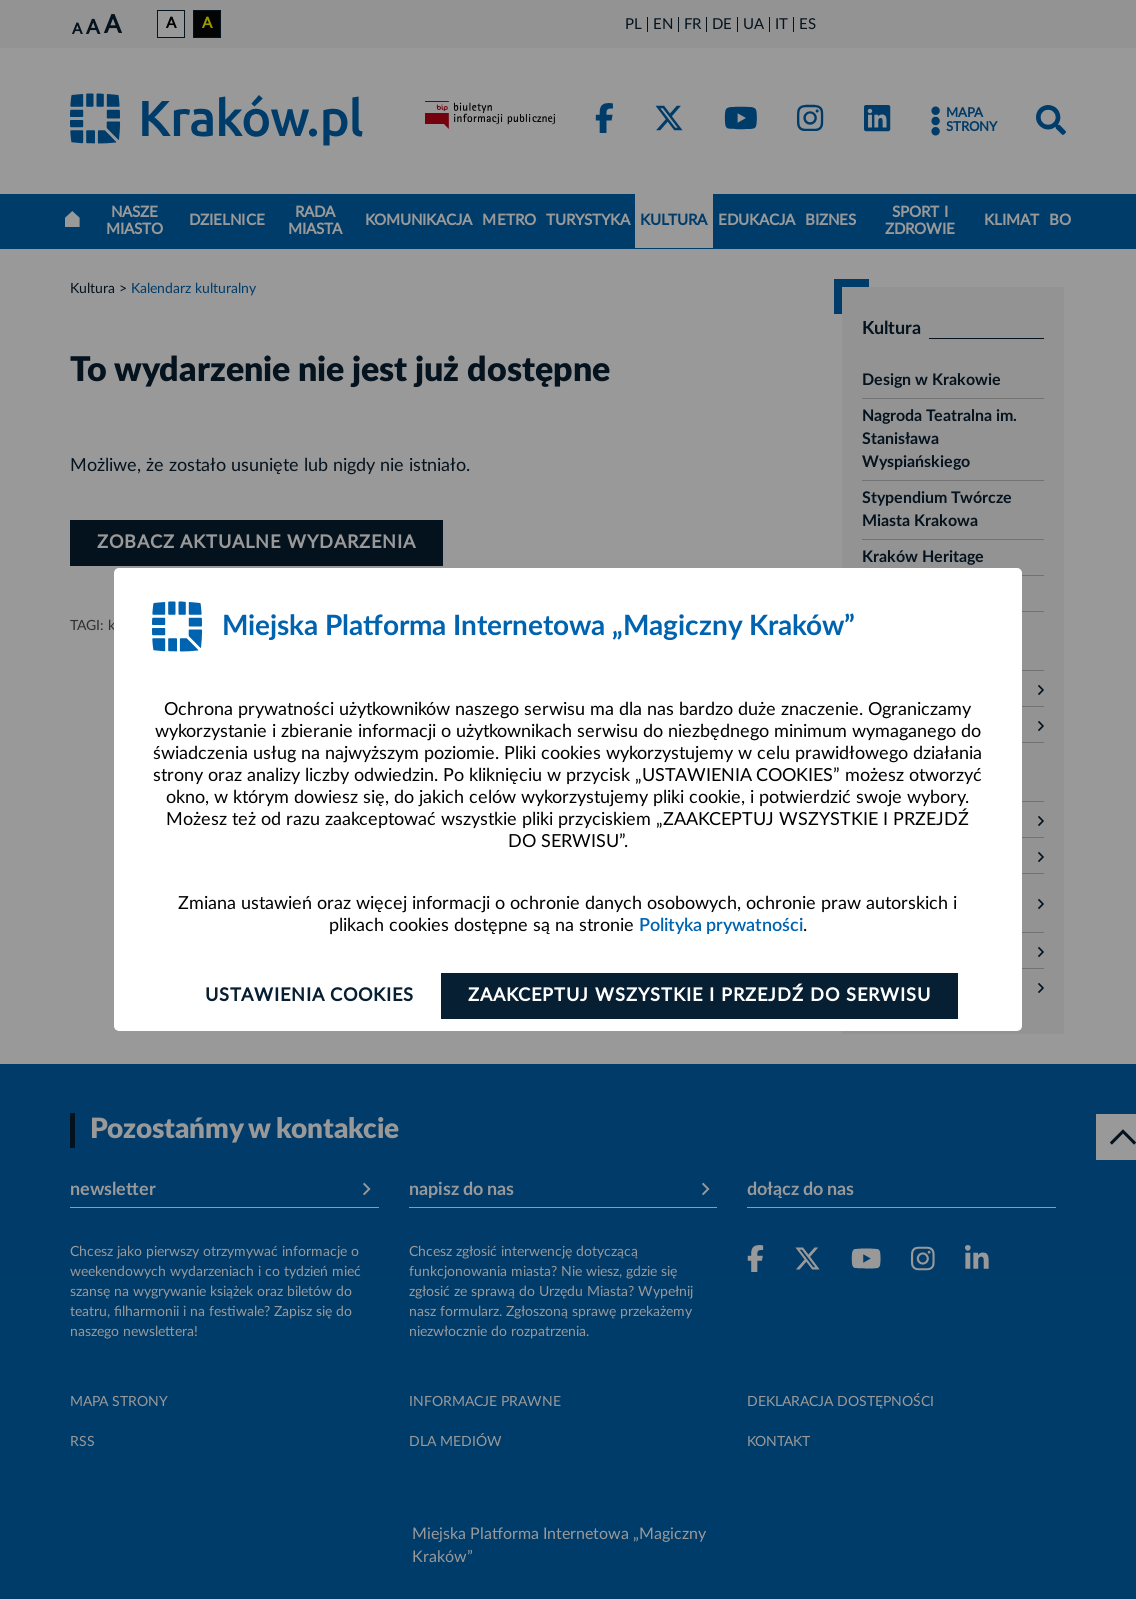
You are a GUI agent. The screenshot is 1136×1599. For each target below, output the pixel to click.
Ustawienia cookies (309, 996)
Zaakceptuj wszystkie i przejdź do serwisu (699, 996)
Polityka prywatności (721, 926)
